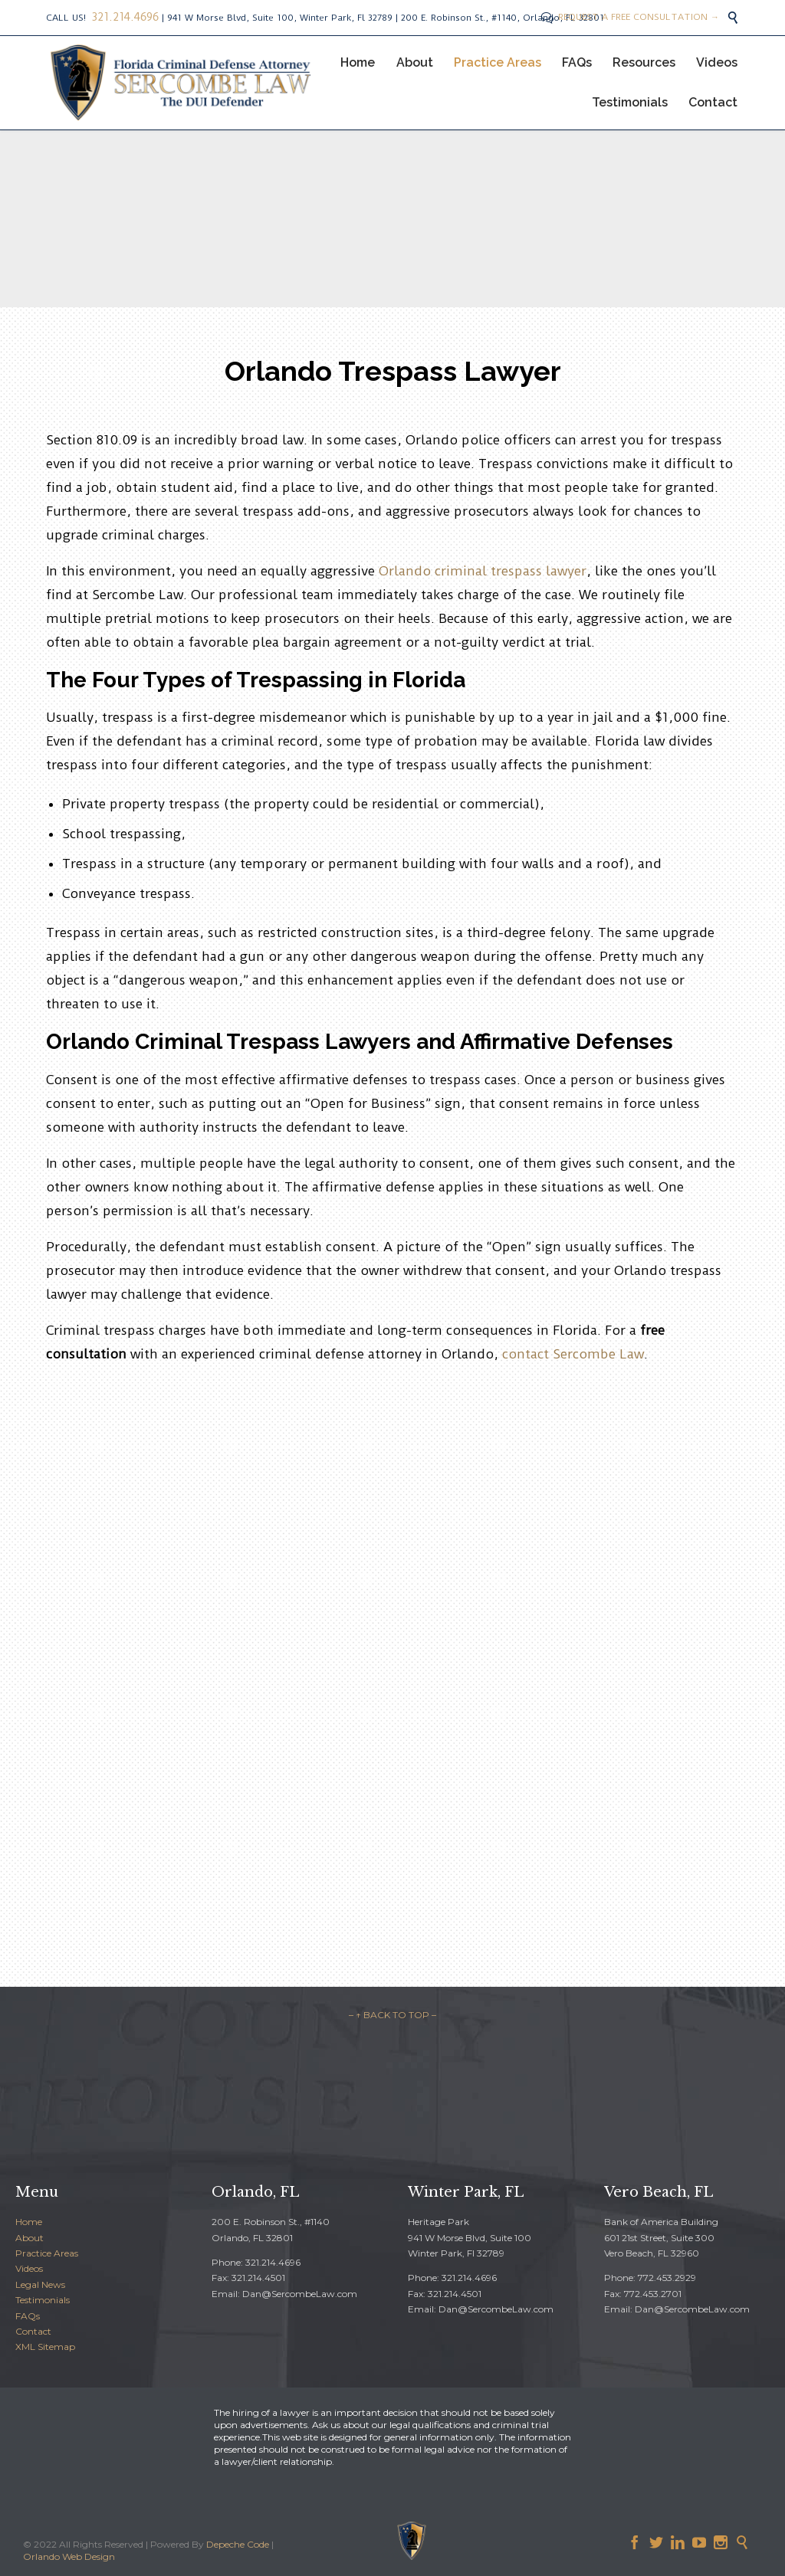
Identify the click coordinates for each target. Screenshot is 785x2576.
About (29, 2237)
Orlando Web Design (69, 2556)
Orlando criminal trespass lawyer (482, 570)
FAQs (27, 2316)
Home (28, 2221)
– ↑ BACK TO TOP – (392, 2014)
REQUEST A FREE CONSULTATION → (630, 16)
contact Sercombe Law (573, 1354)
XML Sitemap (45, 2346)
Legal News (40, 2284)
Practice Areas (46, 2253)
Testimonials (42, 2300)
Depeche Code (237, 2544)
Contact (33, 2331)
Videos (29, 2268)
